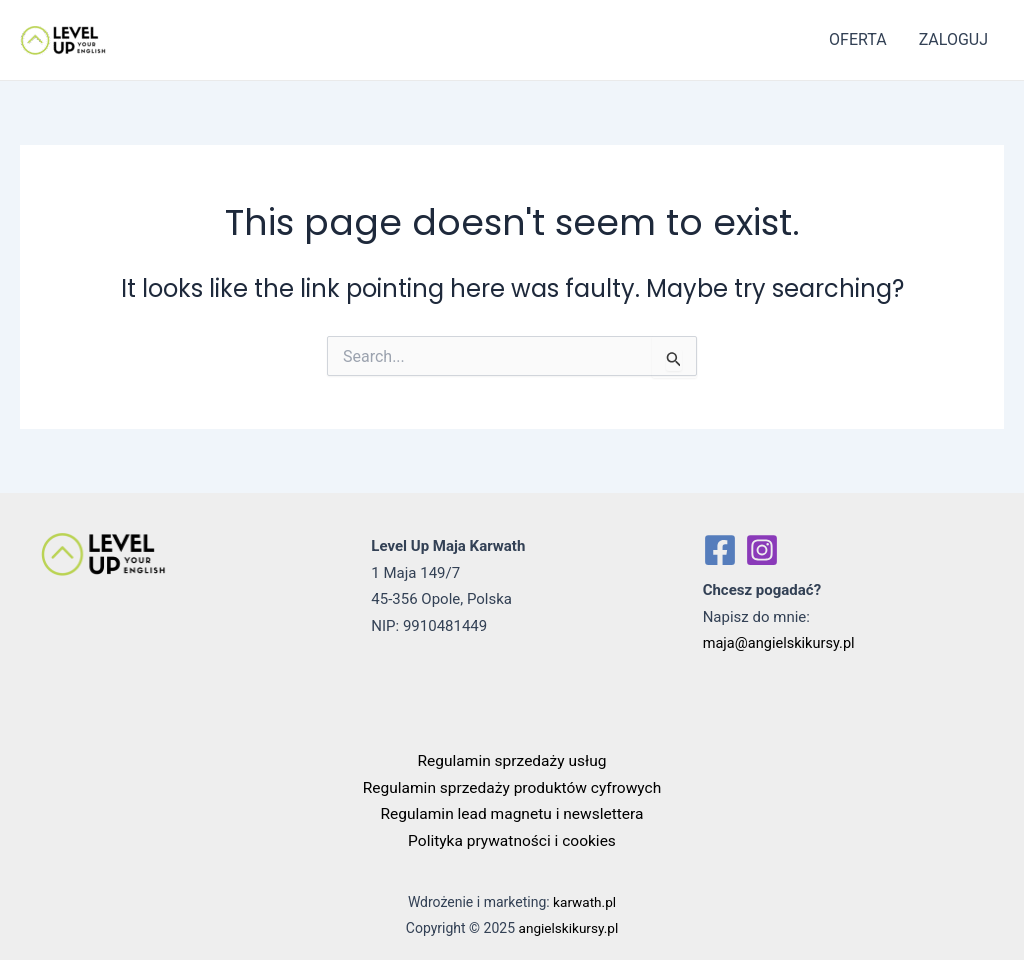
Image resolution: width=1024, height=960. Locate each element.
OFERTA (858, 39)
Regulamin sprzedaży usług (512, 760)
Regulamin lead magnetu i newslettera (511, 813)
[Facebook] (720, 550)
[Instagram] (762, 550)
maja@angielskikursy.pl (781, 643)
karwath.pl (584, 900)
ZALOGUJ (953, 39)
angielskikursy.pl (568, 927)
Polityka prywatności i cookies (512, 839)
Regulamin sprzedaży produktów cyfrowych (512, 786)
